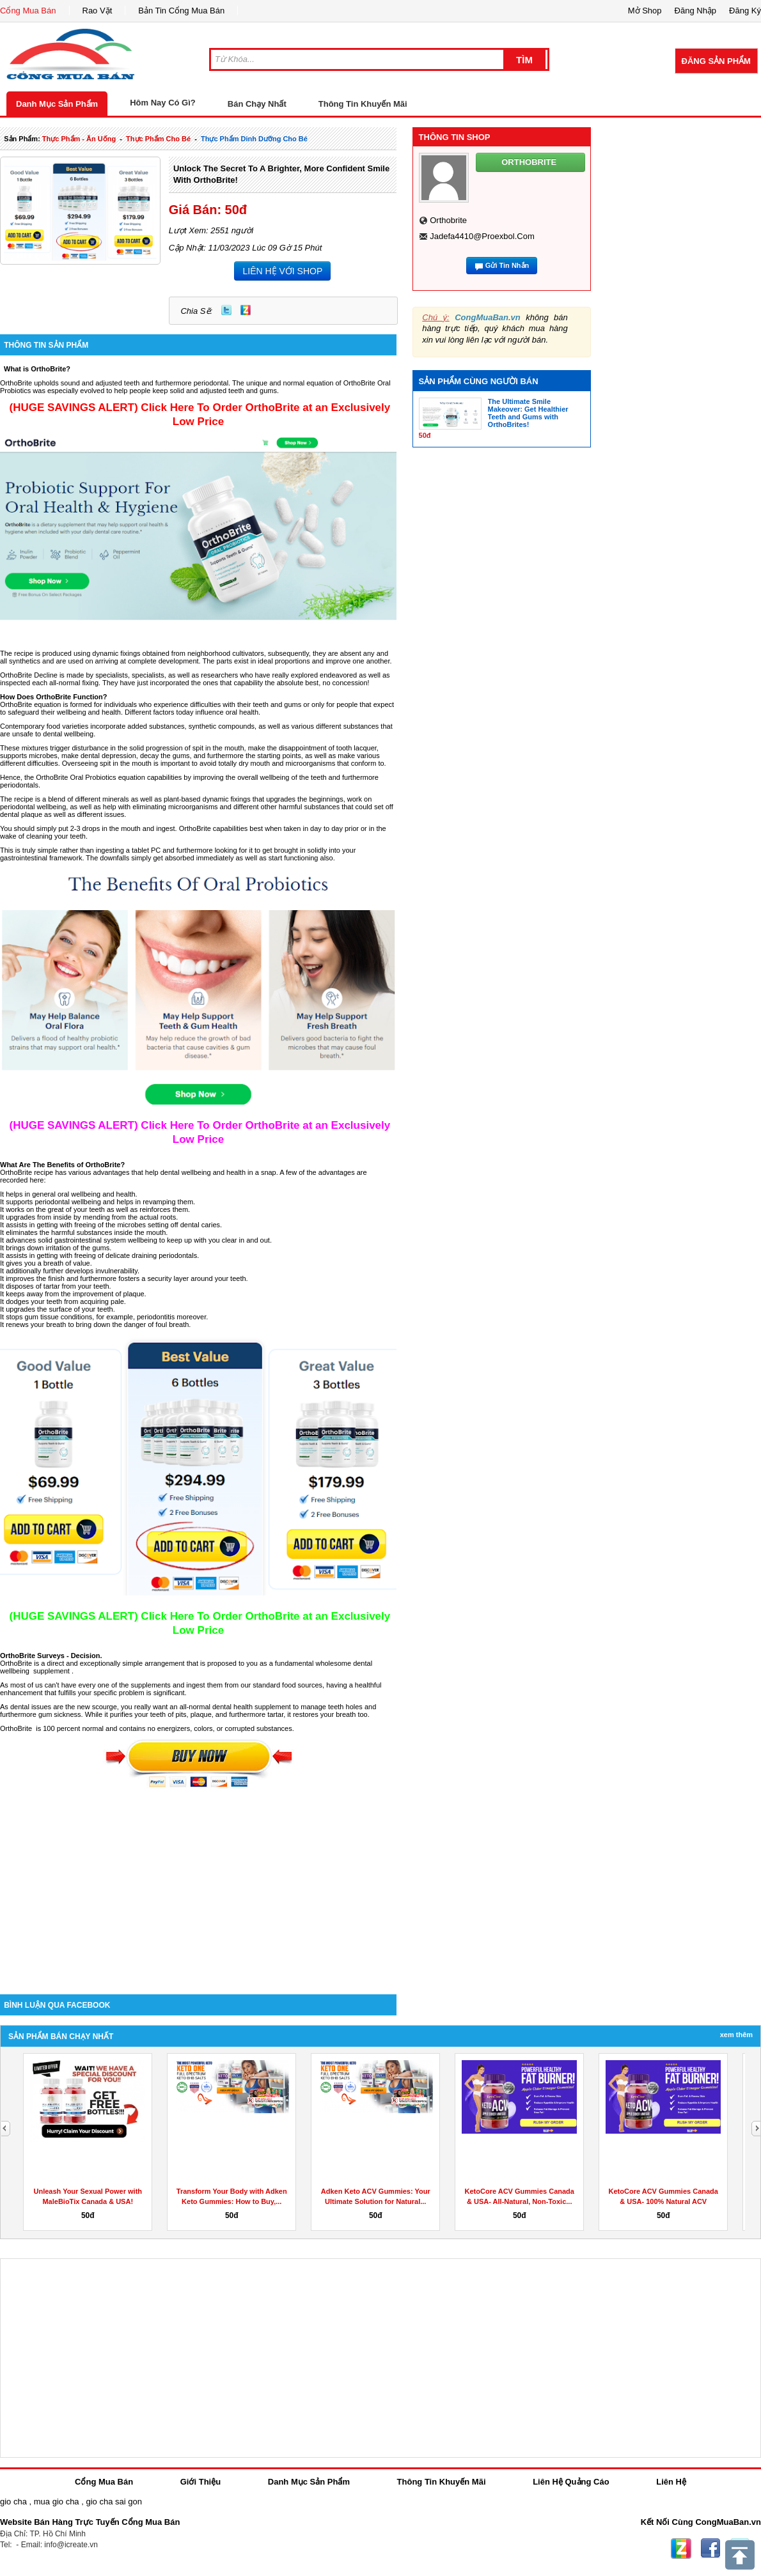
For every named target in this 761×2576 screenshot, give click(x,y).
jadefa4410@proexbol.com (482, 236)
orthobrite (448, 220)
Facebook (710, 2548)
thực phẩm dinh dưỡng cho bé (254, 139)
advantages (112, 1172)
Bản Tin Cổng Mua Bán (181, 10)
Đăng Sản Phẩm (716, 61)
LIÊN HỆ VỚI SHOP (282, 271)
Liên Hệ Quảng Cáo (571, 2482)
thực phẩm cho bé (158, 139)
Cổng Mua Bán (28, 10)
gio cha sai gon (113, 2501)
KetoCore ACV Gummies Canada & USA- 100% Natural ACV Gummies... (663, 2201)
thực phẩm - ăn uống (79, 139)
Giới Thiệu (200, 2482)
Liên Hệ (671, 2482)
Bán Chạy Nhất (257, 104)
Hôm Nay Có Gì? (163, 102)
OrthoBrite (17, 675)
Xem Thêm (736, 2034)
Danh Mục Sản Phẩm (57, 104)
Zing (245, 310)
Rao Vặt (97, 10)
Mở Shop (645, 10)
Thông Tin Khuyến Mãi (362, 104)
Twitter (226, 310)
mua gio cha (56, 2501)
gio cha (13, 2501)
